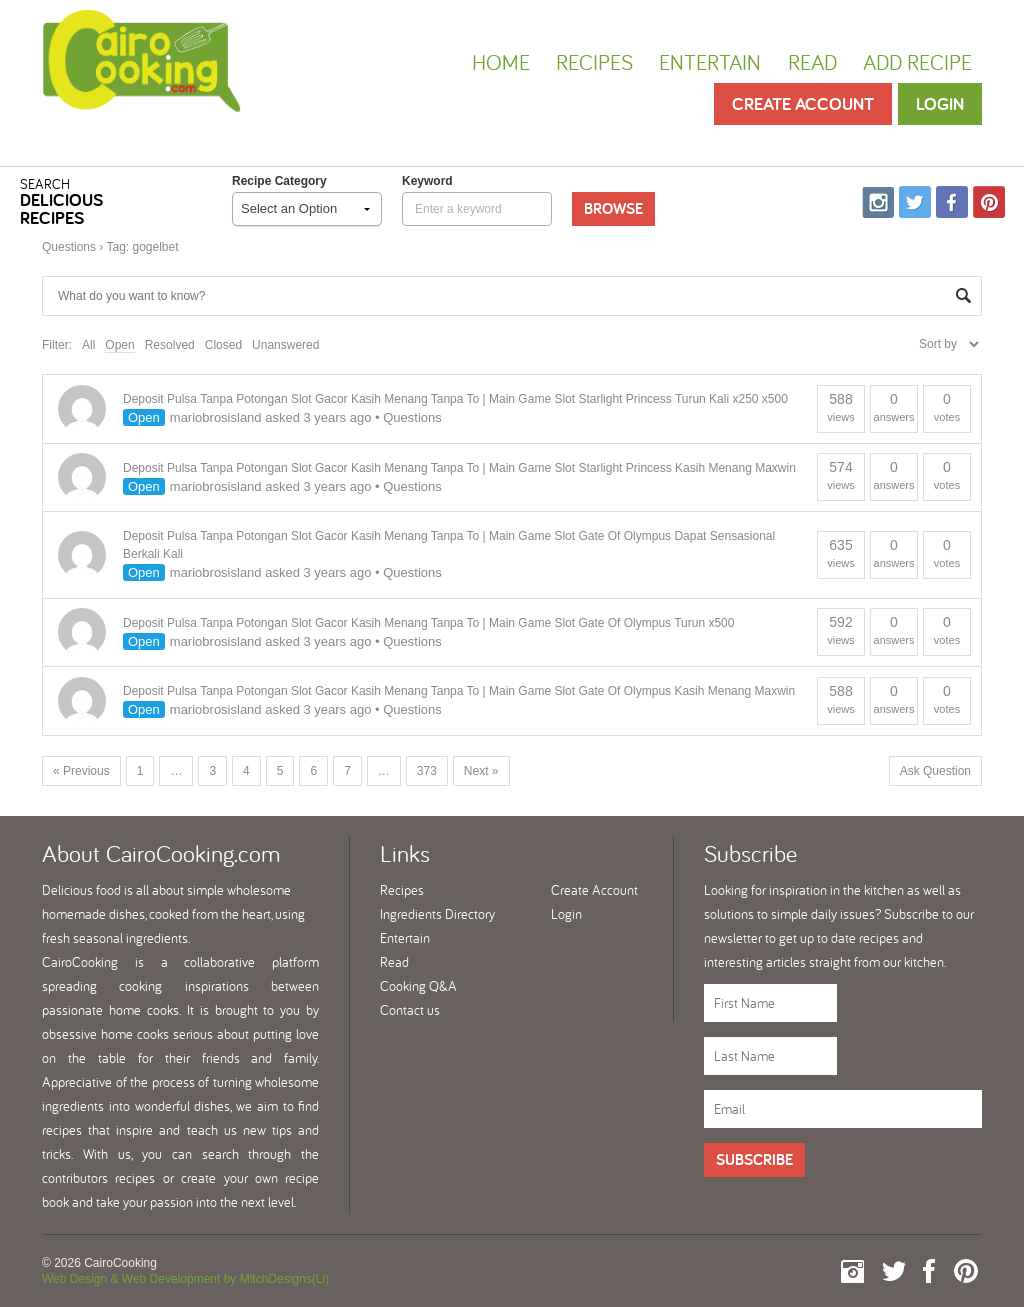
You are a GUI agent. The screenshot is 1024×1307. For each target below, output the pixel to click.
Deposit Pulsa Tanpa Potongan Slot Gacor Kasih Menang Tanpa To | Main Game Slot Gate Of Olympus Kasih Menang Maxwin (459, 691)
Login (940, 103)
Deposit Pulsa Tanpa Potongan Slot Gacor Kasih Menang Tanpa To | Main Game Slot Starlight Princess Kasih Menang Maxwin (459, 468)
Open (119, 345)
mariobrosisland (216, 417)
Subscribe (754, 1159)
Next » (481, 771)
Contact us (410, 1010)
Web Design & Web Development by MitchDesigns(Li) (185, 1279)
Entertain (710, 62)
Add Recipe (917, 62)
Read (812, 62)
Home (501, 62)
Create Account (803, 103)
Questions (69, 247)
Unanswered (285, 345)
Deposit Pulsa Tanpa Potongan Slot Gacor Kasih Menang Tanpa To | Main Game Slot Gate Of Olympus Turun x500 (428, 623)
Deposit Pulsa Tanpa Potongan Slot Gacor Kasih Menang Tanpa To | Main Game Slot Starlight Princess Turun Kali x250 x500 (455, 399)
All (88, 345)
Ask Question (935, 771)
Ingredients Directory (437, 914)
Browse (613, 208)
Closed (223, 345)
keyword (427, 181)
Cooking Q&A (418, 986)
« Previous (81, 771)
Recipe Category (279, 181)
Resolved (170, 345)
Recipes (594, 62)
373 (427, 771)
